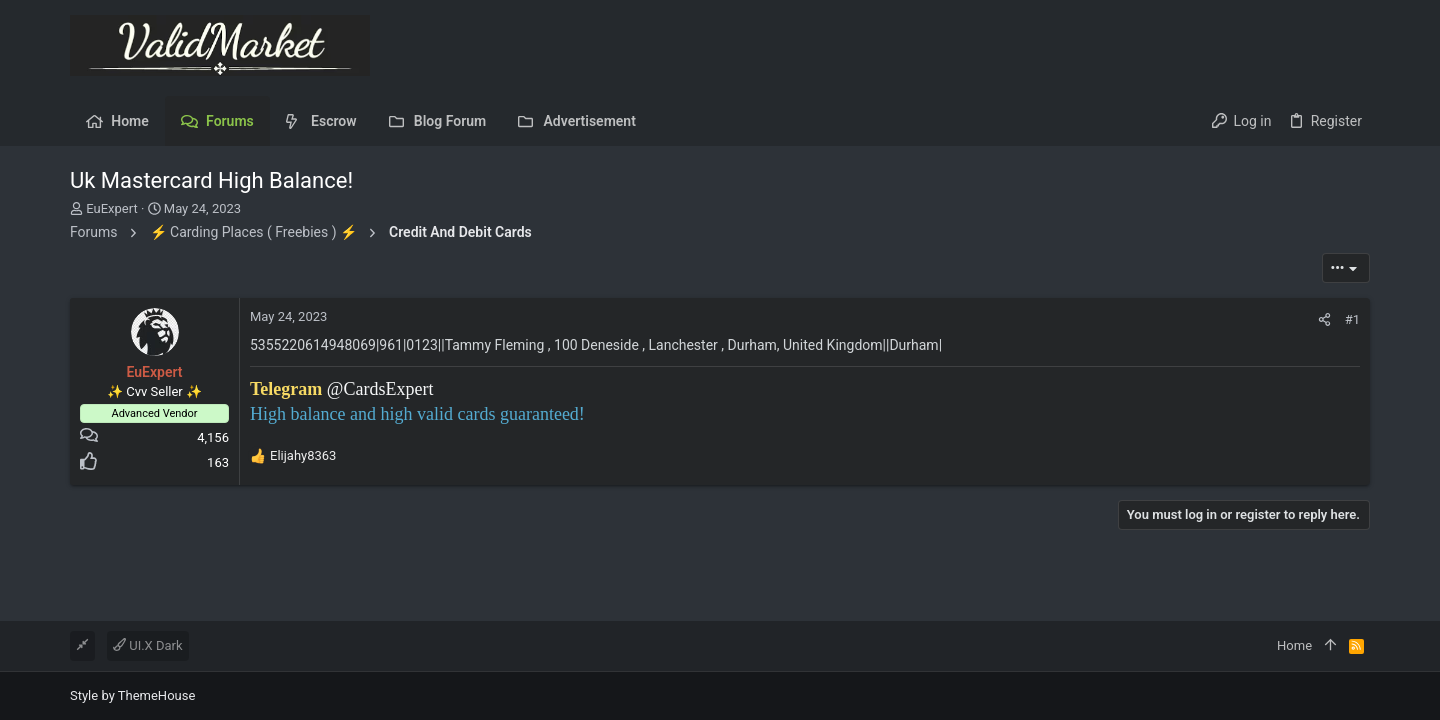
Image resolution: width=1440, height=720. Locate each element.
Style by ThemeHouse (132, 695)
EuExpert (111, 208)
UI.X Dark (148, 645)
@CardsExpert (380, 389)
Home (1294, 645)
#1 (1352, 319)
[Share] (1324, 319)
